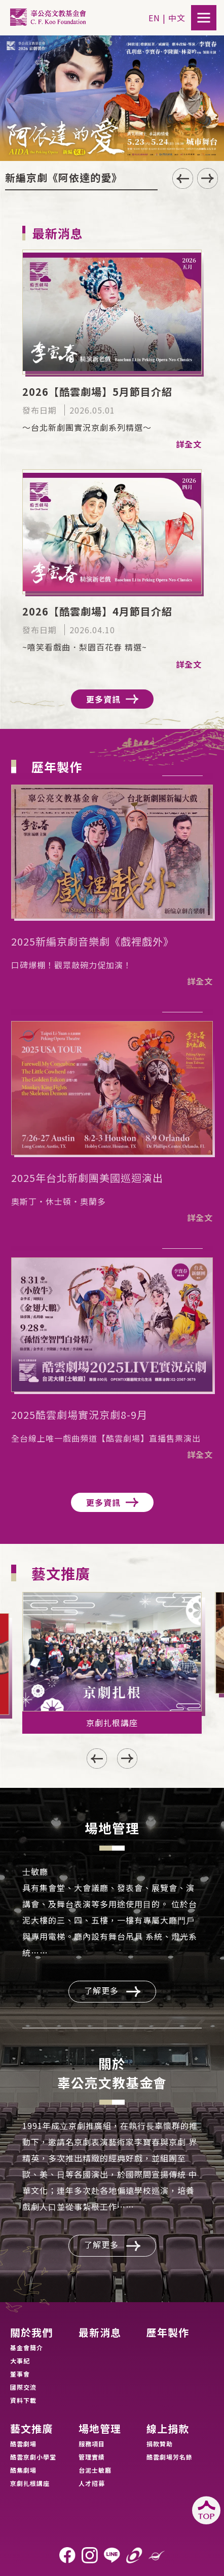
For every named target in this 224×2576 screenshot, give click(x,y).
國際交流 (23, 2387)
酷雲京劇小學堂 (33, 2456)
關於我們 (31, 2332)
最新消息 (100, 2332)
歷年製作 (167, 2332)
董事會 (20, 2373)
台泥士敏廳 (95, 2470)
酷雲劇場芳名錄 (169, 2456)
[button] (207, 178)
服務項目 (92, 2443)
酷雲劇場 (23, 2443)
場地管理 (100, 2429)
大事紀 (20, 2360)
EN (154, 18)
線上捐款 (167, 2429)
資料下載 (23, 2400)
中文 (176, 18)
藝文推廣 (31, 2429)
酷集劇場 (23, 2470)
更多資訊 (112, 699)
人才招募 (92, 2483)
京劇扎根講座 (30, 2483)
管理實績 (92, 2456)
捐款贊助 (159, 2443)
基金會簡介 (26, 2347)
